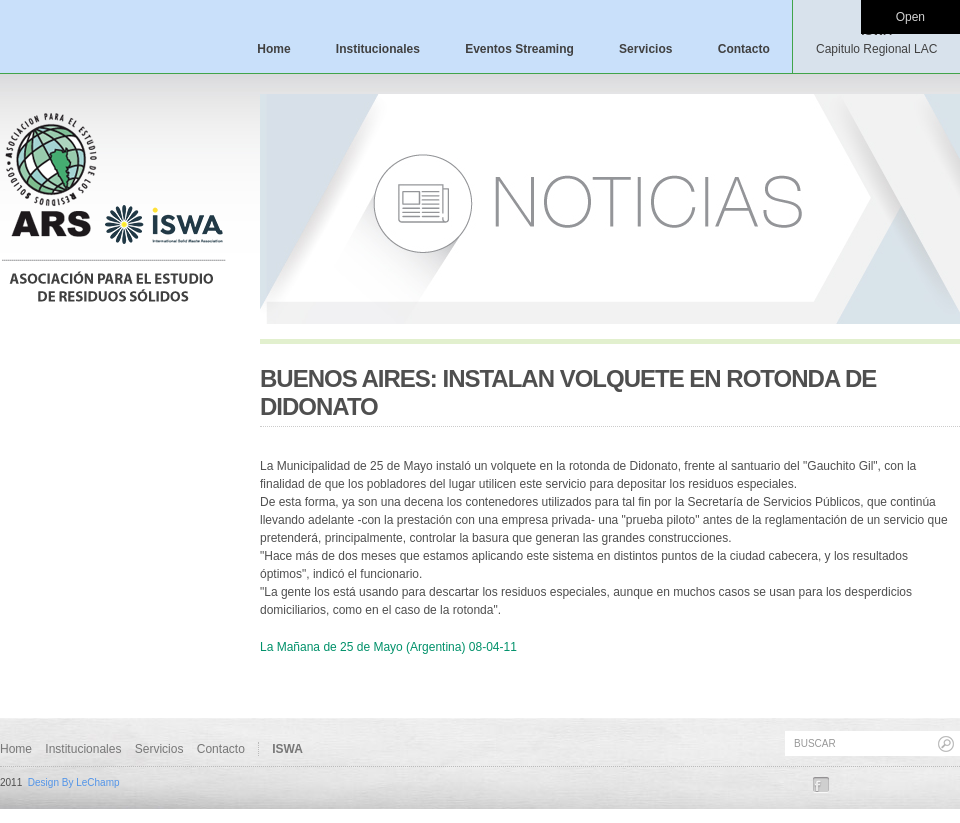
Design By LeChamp (74, 782)
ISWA (876, 40)
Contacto (744, 49)
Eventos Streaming (519, 49)
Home (273, 49)
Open (910, 17)
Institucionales (378, 49)
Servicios (645, 49)
